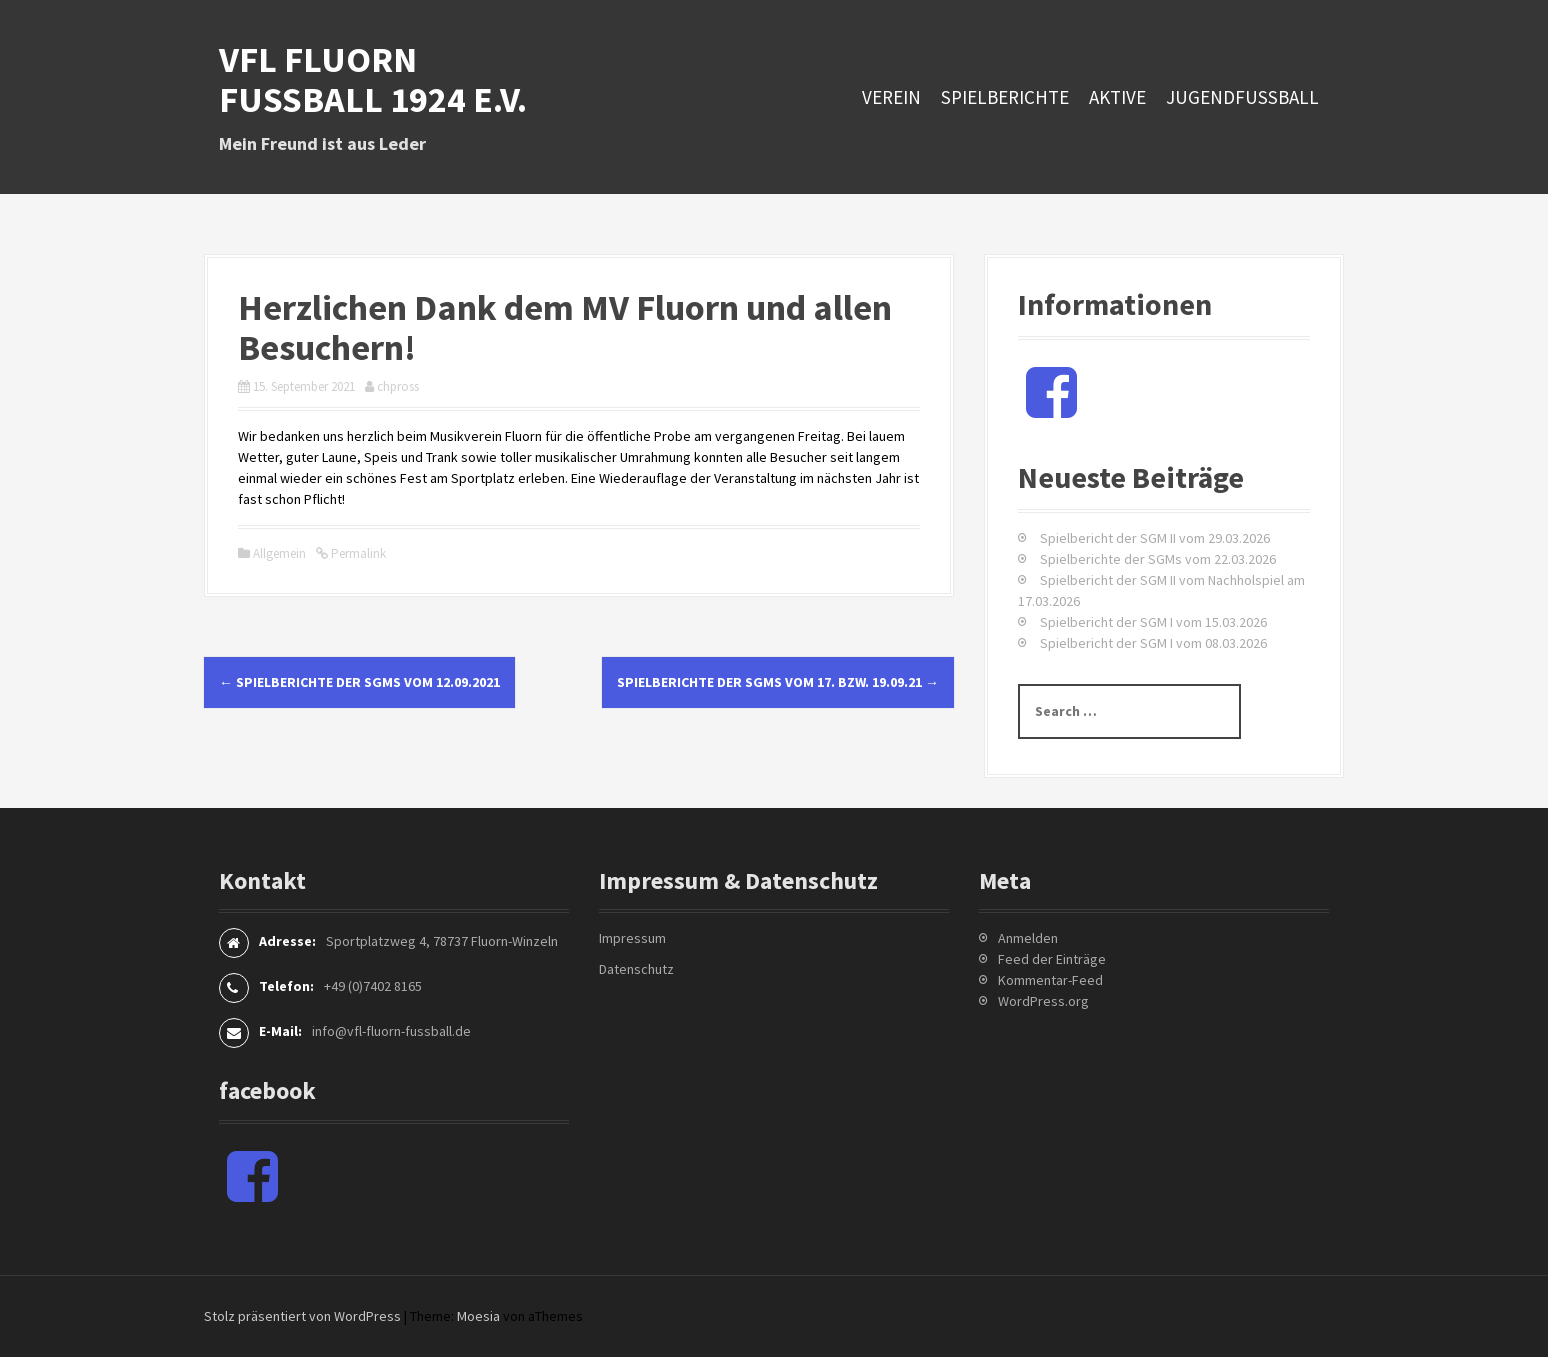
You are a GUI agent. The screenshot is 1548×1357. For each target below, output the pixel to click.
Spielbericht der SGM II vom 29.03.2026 (1155, 538)
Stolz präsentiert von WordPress (302, 1316)
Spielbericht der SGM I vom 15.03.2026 (1153, 622)
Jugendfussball (1242, 97)
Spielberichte (1005, 97)
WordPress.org (1043, 1001)
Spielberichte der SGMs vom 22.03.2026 (1158, 559)
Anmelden (1028, 938)
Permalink (357, 553)
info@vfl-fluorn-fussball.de (391, 1031)
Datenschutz (636, 969)
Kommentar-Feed (1050, 980)
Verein (891, 97)
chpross (398, 386)
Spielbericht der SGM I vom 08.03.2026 (1153, 643)
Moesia (478, 1316)
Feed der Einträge (1052, 959)
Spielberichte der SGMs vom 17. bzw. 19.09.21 (778, 682)
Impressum (632, 938)
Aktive (1117, 97)
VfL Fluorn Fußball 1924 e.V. (373, 79)
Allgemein (279, 553)
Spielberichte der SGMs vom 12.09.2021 (359, 682)
